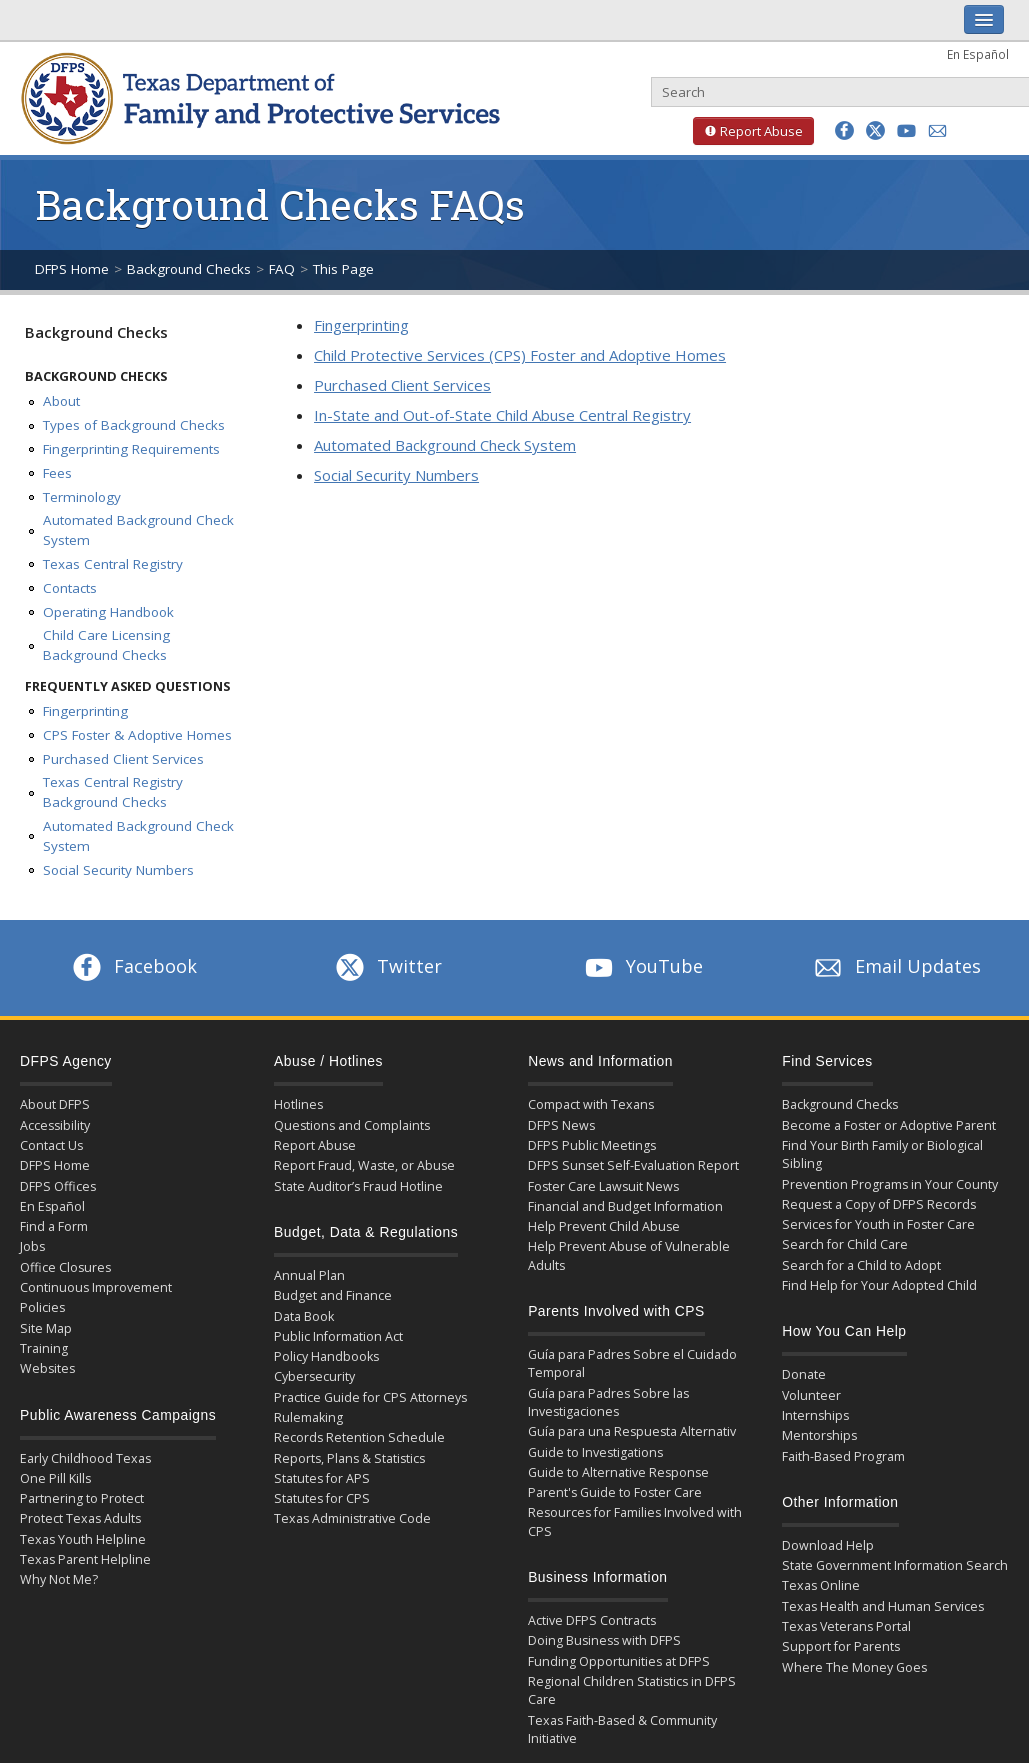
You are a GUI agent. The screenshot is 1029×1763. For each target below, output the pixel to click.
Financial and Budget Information (625, 1206)
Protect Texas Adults (80, 1518)
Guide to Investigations (595, 1452)
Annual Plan (309, 1275)
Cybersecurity (314, 1376)
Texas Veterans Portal (846, 1626)
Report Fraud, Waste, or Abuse (364, 1165)
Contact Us (51, 1145)
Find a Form (54, 1226)
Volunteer (811, 1395)
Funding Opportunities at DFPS (619, 1661)
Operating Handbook (108, 612)
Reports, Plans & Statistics (349, 1458)
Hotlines (298, 1104)
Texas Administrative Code (352, 1518)
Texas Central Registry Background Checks (113, 792)
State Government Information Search (895, 1565)
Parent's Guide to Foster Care (615, 1492)
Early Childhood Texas (85, 1458)
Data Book (304, 1316)
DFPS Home (72, 269)
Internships (815, 1415)
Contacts (70, 588)
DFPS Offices (58, 1186)
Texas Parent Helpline (85, 1559)
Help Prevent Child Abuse (604, 1226)
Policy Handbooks (326, 1356)
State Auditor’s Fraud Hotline (358, 1186)
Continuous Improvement (96, 1287)
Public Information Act (338, 1336)
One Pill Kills (55, 1478)
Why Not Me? (59, 1579)
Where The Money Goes (854, 1667)
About (61, 401)
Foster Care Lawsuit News (603, 1186)
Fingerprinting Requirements (131, 449)
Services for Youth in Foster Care (878, 1224)
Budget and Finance (333, 1295)
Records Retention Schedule (359, 1437)
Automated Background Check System (138, 530)
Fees (57, 473)
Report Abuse (748, 131)
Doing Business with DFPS (604, 1640)
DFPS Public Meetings (592, 1145)
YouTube (642, 966)
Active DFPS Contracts (592, 1620)
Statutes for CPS (322, 1498)
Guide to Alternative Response (618, 1472)
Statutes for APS (322, 1478)
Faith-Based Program (843, 1456)
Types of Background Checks (134, 425)
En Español (978, 54)
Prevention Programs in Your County (890, 1184)
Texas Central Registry (113, 564)
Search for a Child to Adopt (861, 1265)
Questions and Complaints (352, 1125)
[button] (844, 130)
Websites (47, 1368)
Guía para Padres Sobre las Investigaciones (608, 1402)
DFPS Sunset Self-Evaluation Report (633, 1165)
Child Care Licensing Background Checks (106, 645)
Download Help (828, 1545)
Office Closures (65, 1267)
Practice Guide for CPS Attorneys (370, 1397)
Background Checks (189, 269)
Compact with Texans (591, 1104)
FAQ (282, 269)
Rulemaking (308, 1417)
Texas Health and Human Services (883, 1606)
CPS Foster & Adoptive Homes (137, 735)
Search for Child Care (845, 1244)
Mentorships (819, 1435)
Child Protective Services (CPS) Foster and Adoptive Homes (520, 355)
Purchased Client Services (123, 759)
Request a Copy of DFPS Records (879, 1204)
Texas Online (821, 1585)
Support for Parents (841, 1646)
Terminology (82, 497)
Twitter (387, 966)
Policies (42, 1307)
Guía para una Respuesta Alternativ (632, 1431)
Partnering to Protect (82, 1498)
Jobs (32, 1246)
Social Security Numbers (118, 870)
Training (44, 1348)
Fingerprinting (85, 711)
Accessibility (55, 1125)
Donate (804, 1374)
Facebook (133, 966)
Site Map (46, 1328)
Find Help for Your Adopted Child (879, 1285)
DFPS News (561, 1125)
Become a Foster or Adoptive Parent (889, 1125)
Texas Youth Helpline (83, 1539)
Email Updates (895, 966)
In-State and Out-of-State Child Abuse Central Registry (502, 415)
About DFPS (55, 1104)
